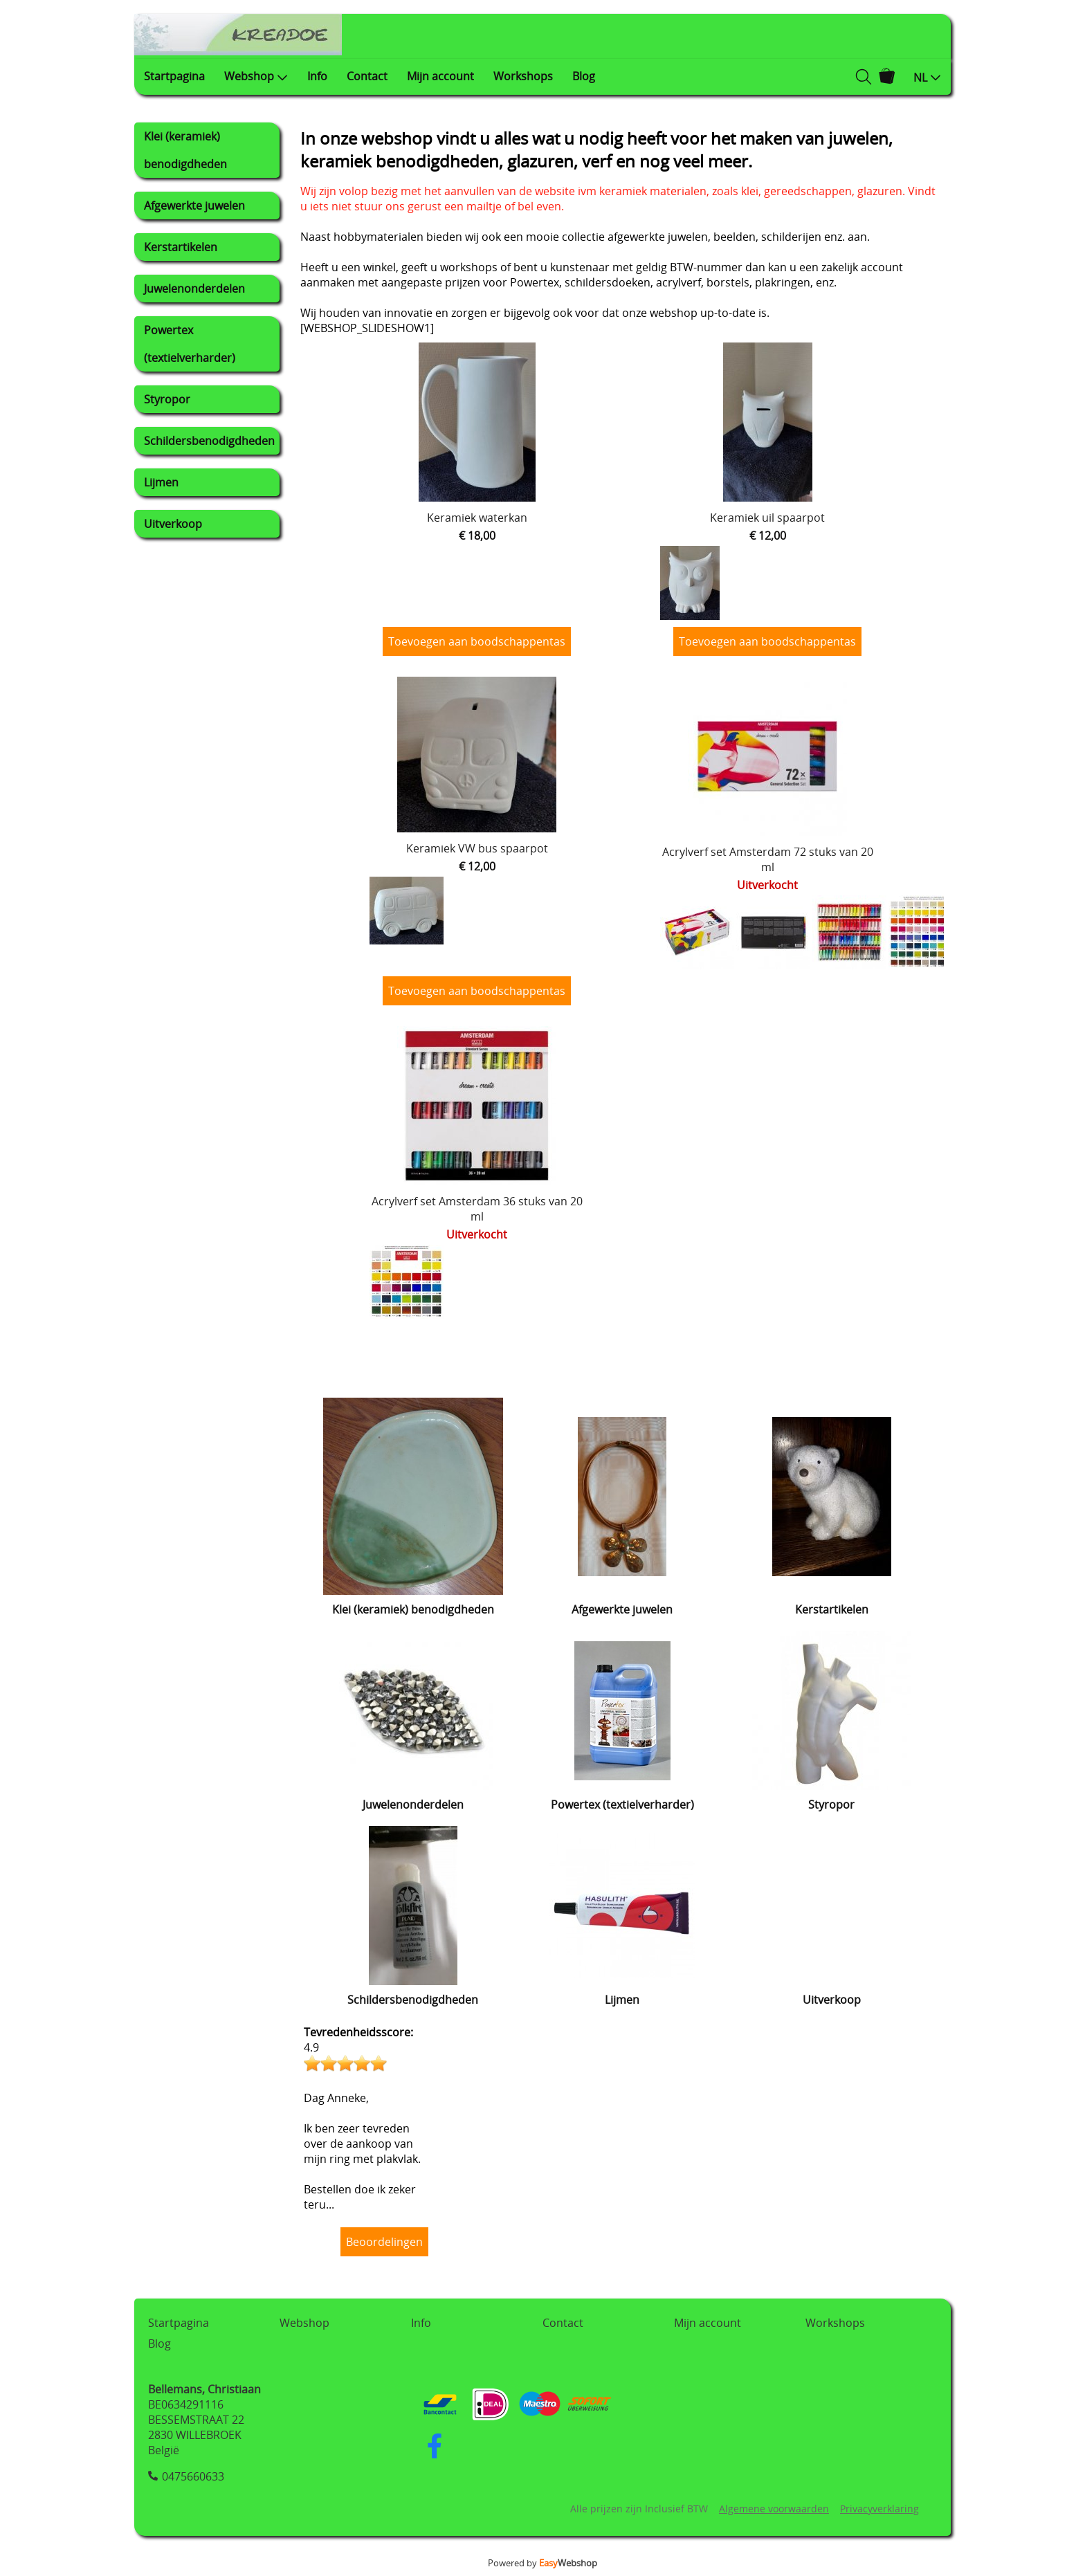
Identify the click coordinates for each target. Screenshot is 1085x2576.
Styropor (167, 399)
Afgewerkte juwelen (194, 205)
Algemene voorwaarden (774, 2508)
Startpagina (174, 76)
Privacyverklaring (879, 2508)
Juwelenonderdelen (194, 288)
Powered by (542, 2563)
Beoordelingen (384, 2241)
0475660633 (193, 2476)
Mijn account (440, 76)
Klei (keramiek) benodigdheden (185, 150)
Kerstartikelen (180, 247)
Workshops (523, 76)
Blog (583, 76)
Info (317, 76)
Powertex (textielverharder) (189, 343)
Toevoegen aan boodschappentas (476, 641)
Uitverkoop (173, 523)
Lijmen (161, 482)
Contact (367, 76)
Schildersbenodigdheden (209, 440)
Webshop (256, 76)
